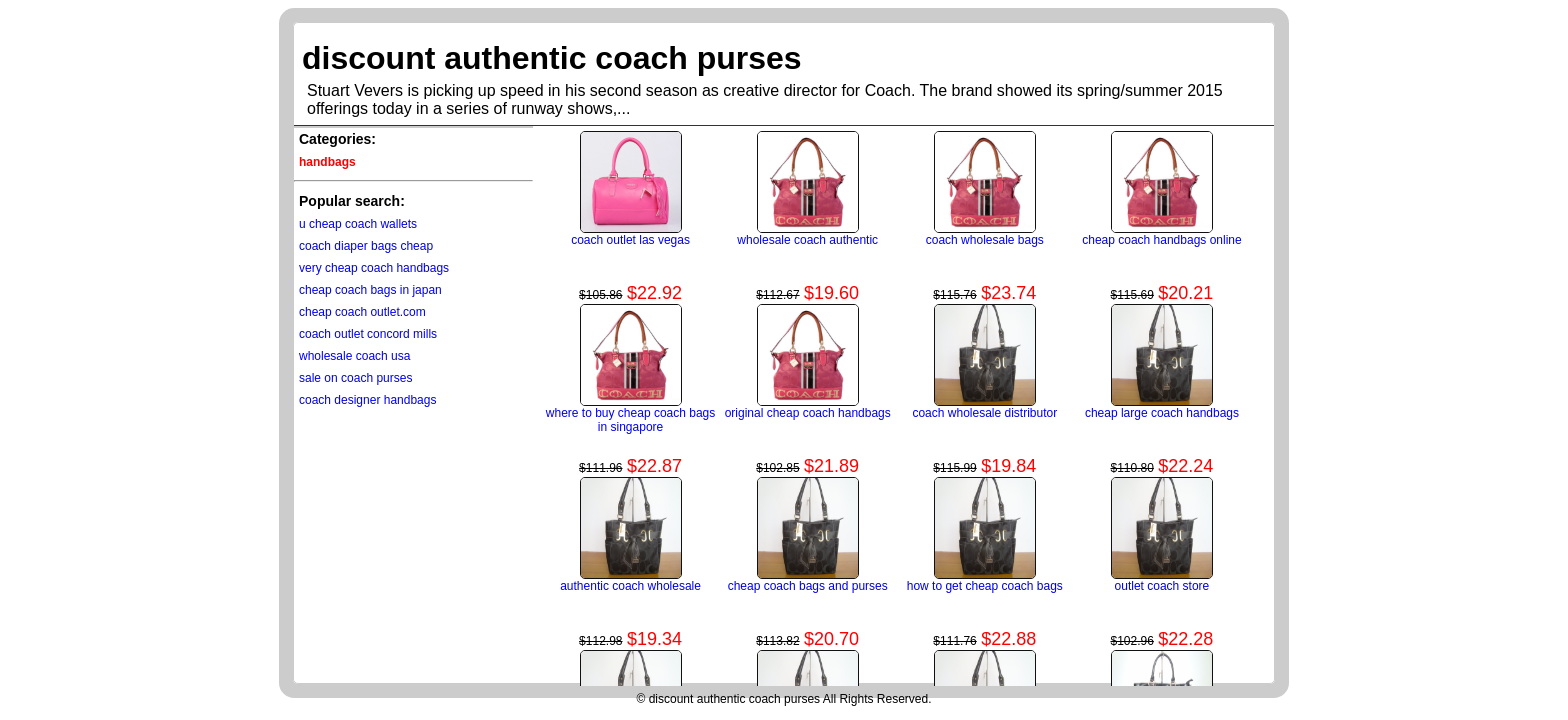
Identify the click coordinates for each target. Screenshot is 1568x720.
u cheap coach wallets (358, 224)
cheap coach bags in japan (370, 290)
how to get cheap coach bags (985, 586)
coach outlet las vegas (630, 240)
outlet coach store (1162, 586)
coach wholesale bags (985, 240)
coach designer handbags (367, 400)
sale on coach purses (355, 378)
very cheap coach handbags (374, 268)
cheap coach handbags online (1161, 240)
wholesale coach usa (354, 356)
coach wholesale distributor (984, 413)
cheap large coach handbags (1162, 413)
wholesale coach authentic (807, 240)
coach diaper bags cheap (366, 246)
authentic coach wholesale (630, 586)
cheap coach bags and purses (808, 586)
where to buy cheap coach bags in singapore (630, 420)
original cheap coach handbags (808, 413)
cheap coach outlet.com (362, 312)
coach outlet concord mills (368, 334)
